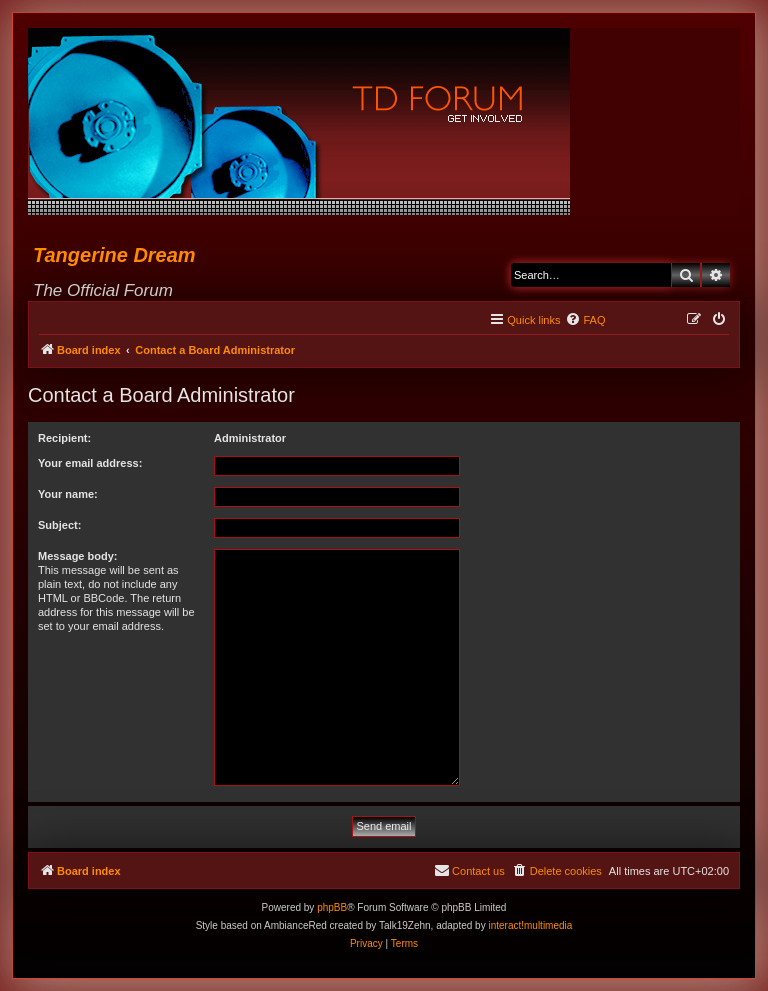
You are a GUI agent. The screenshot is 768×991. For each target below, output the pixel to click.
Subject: (59, 525)
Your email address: (90, 463)
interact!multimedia (530, 925)
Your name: (68, 494)
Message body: (77, 556)
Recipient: (64, 438)
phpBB (332, 907)
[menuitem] (585, 320)
